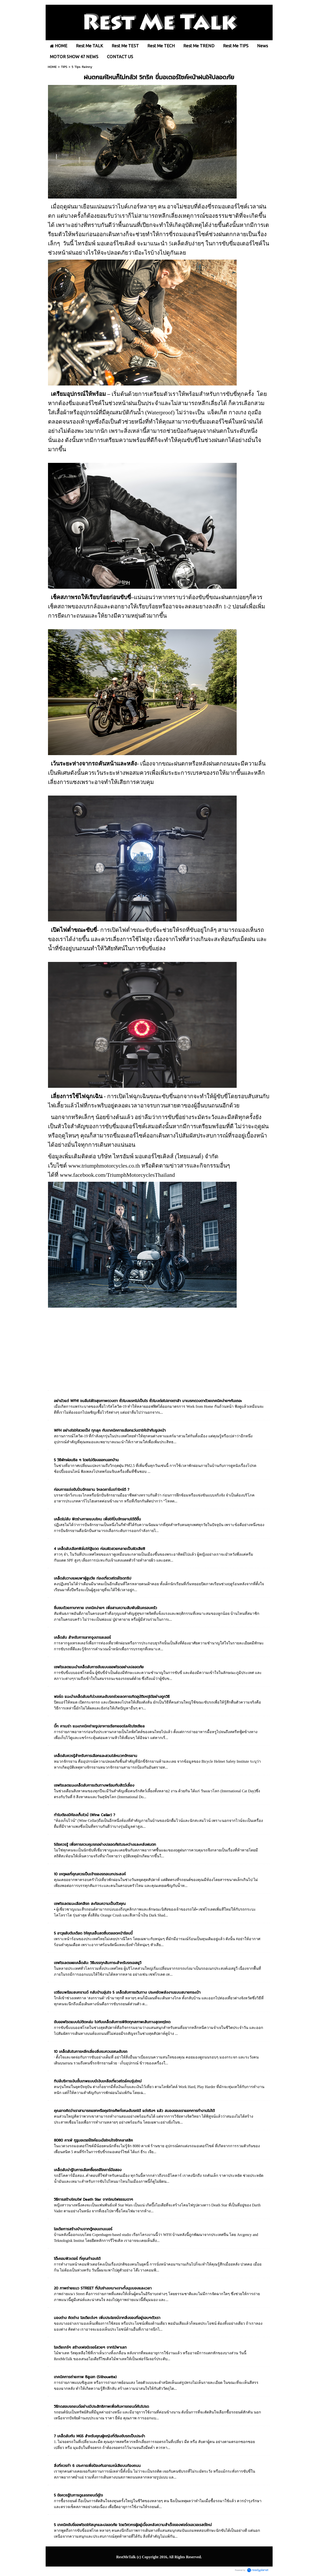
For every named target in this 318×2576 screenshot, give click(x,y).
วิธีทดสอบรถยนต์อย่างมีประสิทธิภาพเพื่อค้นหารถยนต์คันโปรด (101, 2406)
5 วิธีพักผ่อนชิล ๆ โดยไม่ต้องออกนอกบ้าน (86, 1460)
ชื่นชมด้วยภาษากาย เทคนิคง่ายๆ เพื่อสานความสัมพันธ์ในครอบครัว (105, 1608)
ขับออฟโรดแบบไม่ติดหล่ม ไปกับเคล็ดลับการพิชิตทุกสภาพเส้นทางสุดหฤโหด (112, 2022)
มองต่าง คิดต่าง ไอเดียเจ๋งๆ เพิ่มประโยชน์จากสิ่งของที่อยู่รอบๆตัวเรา (107, 2317)
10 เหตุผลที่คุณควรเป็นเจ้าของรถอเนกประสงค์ (90, 1874)
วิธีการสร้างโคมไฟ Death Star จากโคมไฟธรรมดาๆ (93, 2199)
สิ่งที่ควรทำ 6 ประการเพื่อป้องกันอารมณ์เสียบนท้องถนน (97, 2465)
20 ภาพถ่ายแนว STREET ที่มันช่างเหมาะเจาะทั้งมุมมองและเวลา (103, 2288)
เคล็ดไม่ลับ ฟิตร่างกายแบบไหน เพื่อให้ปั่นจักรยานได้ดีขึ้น (97, 1519)
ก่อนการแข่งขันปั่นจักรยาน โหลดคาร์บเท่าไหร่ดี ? (91, 1489)
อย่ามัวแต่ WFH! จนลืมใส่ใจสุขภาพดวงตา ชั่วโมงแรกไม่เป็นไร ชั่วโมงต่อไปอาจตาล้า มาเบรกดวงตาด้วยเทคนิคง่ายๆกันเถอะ (148, 1400)
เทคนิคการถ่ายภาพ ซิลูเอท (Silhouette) (85, 2377)
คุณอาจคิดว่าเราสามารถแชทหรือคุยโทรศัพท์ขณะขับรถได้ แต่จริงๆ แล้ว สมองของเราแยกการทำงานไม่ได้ (134, 2110)
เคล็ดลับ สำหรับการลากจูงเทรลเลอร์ (82, 1637)
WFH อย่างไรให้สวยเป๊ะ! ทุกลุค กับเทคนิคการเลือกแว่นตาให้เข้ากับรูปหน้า (110, 1430)
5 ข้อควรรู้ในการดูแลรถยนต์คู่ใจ (78, 2495)
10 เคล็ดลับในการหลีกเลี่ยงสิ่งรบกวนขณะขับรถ (90, 2051)
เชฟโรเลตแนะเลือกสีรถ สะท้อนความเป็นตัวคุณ (90, 1903)
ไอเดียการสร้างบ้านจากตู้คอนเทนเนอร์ (83, 2229)
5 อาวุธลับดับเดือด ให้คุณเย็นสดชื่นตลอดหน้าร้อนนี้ (93, 1933)
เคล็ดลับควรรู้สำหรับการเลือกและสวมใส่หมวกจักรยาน (95, 1755)
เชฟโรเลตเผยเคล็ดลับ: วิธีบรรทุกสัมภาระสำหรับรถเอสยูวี (97, 1962)
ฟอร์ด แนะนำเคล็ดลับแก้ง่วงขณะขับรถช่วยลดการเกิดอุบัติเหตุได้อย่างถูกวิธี (112, 1696)
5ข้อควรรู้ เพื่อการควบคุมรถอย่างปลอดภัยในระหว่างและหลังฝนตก (105, 1844)
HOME (52, 66)
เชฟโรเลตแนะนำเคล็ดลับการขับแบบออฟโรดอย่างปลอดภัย (99, 1667)
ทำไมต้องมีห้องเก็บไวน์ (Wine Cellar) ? (84, 1815)
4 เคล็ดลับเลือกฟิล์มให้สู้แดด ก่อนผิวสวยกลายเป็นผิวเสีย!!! (99, 1548)
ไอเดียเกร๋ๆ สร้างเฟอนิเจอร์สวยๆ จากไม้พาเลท (90, 2347)
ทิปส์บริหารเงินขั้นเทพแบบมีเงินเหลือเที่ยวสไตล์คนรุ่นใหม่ (98, 2081)
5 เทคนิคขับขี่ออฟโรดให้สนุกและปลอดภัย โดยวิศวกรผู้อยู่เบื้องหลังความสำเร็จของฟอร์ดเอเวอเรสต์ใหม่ (133, 2524)
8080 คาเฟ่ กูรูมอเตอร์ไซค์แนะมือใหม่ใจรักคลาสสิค (93, 2140)
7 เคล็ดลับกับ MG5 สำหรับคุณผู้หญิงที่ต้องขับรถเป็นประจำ (99, 2436)
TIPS (64, 66)
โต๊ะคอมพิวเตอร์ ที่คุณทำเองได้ (77, 2258)
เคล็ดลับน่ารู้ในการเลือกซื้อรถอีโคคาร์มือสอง (88, 2170)
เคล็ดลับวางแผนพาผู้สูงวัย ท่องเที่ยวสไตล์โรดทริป (92, 1578)
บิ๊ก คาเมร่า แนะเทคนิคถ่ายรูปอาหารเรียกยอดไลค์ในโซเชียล (99, 1726)
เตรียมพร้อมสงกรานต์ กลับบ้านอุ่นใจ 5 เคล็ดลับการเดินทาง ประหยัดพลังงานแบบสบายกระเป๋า (127, 1992)
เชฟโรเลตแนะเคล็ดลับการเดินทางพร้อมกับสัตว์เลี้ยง (94, 1785)
